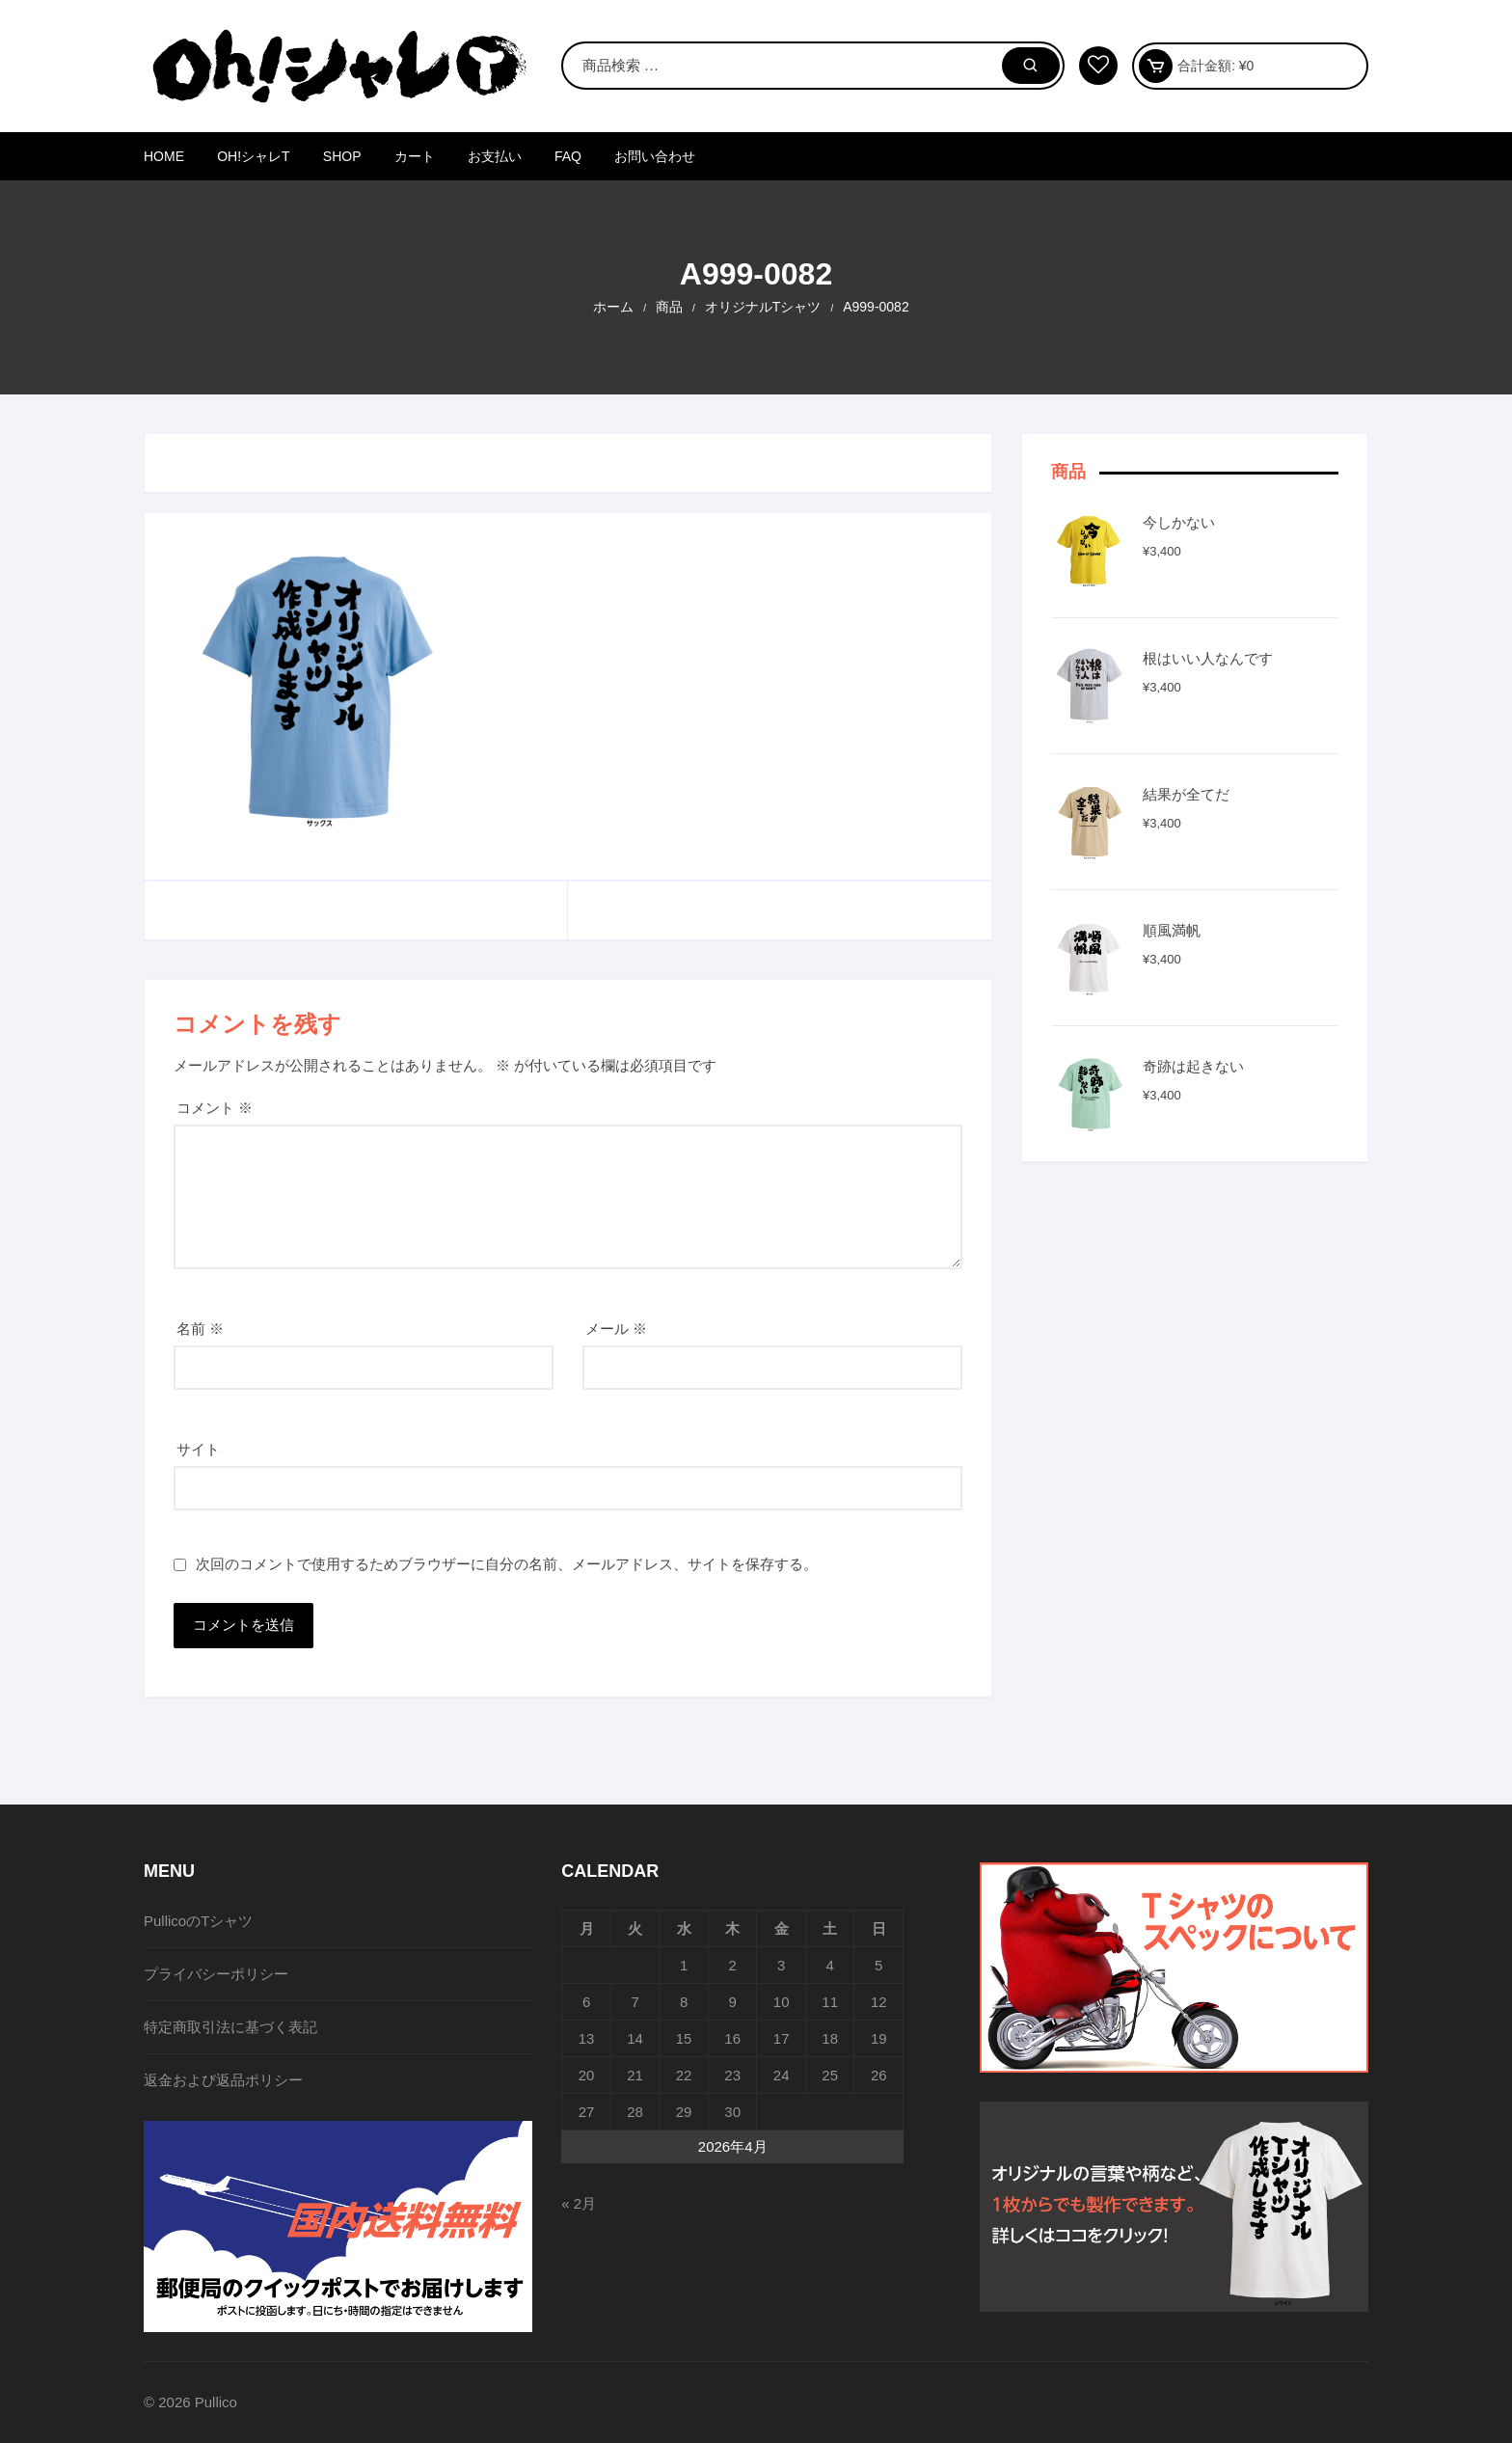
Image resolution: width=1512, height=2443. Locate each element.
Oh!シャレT (253, 156)
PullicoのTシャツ (198, 1921)
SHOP (342, 156)
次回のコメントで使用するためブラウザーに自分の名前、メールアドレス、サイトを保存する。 (507, 1564)
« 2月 (578, 2203)
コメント (214, 1107)
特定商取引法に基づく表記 (230, 2027)
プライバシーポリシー (216, 1974)
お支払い (495, 156)
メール (616, 1328)
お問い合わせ (654, 156)
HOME (164, 156)
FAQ (567, 156)
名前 (200, 1328)
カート (414, 156)
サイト (198, 1449)
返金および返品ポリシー (223, 2080)
